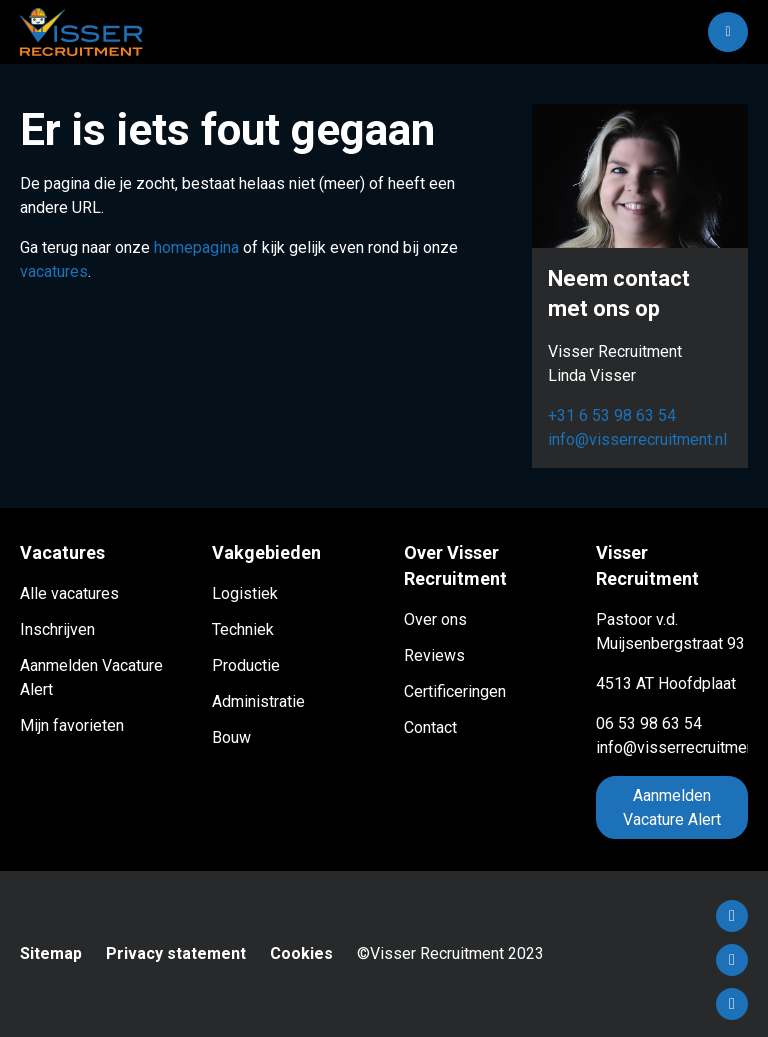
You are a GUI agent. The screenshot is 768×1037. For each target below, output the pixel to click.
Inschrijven (57, 629)
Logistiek (245, 593)
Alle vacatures (69, 593)
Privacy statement (176, 953)
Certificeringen (455, 691)
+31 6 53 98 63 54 (612, 415)
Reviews (434, 655)
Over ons (435, 619)
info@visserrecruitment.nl (637, 439)
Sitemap (51, 953)
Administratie (258, 701)
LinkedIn (732, 960)
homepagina (196, 247)
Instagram (732, 1004)
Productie (246, 665)
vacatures (54, 271)
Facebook (732, 916)
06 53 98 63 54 (649, 723)
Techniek (243, 629)
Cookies (301, 953)
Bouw (231, 737)
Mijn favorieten (72, 725)
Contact (430, 727)
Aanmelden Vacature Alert (672, 807)
